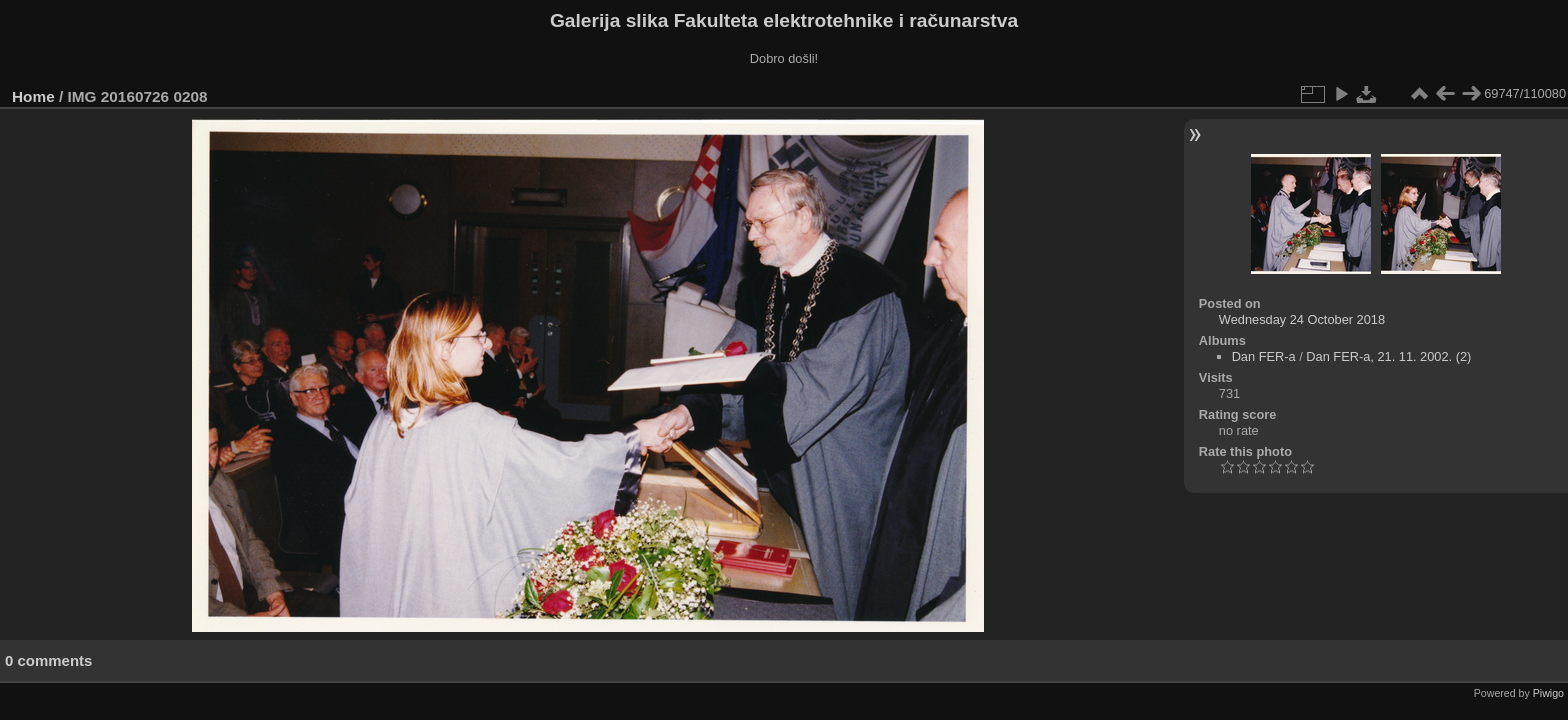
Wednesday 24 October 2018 (1302, 319)
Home (33, 96)
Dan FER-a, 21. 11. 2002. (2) (1388, 356)
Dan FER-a (1264, 356)
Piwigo (1548, 693)
